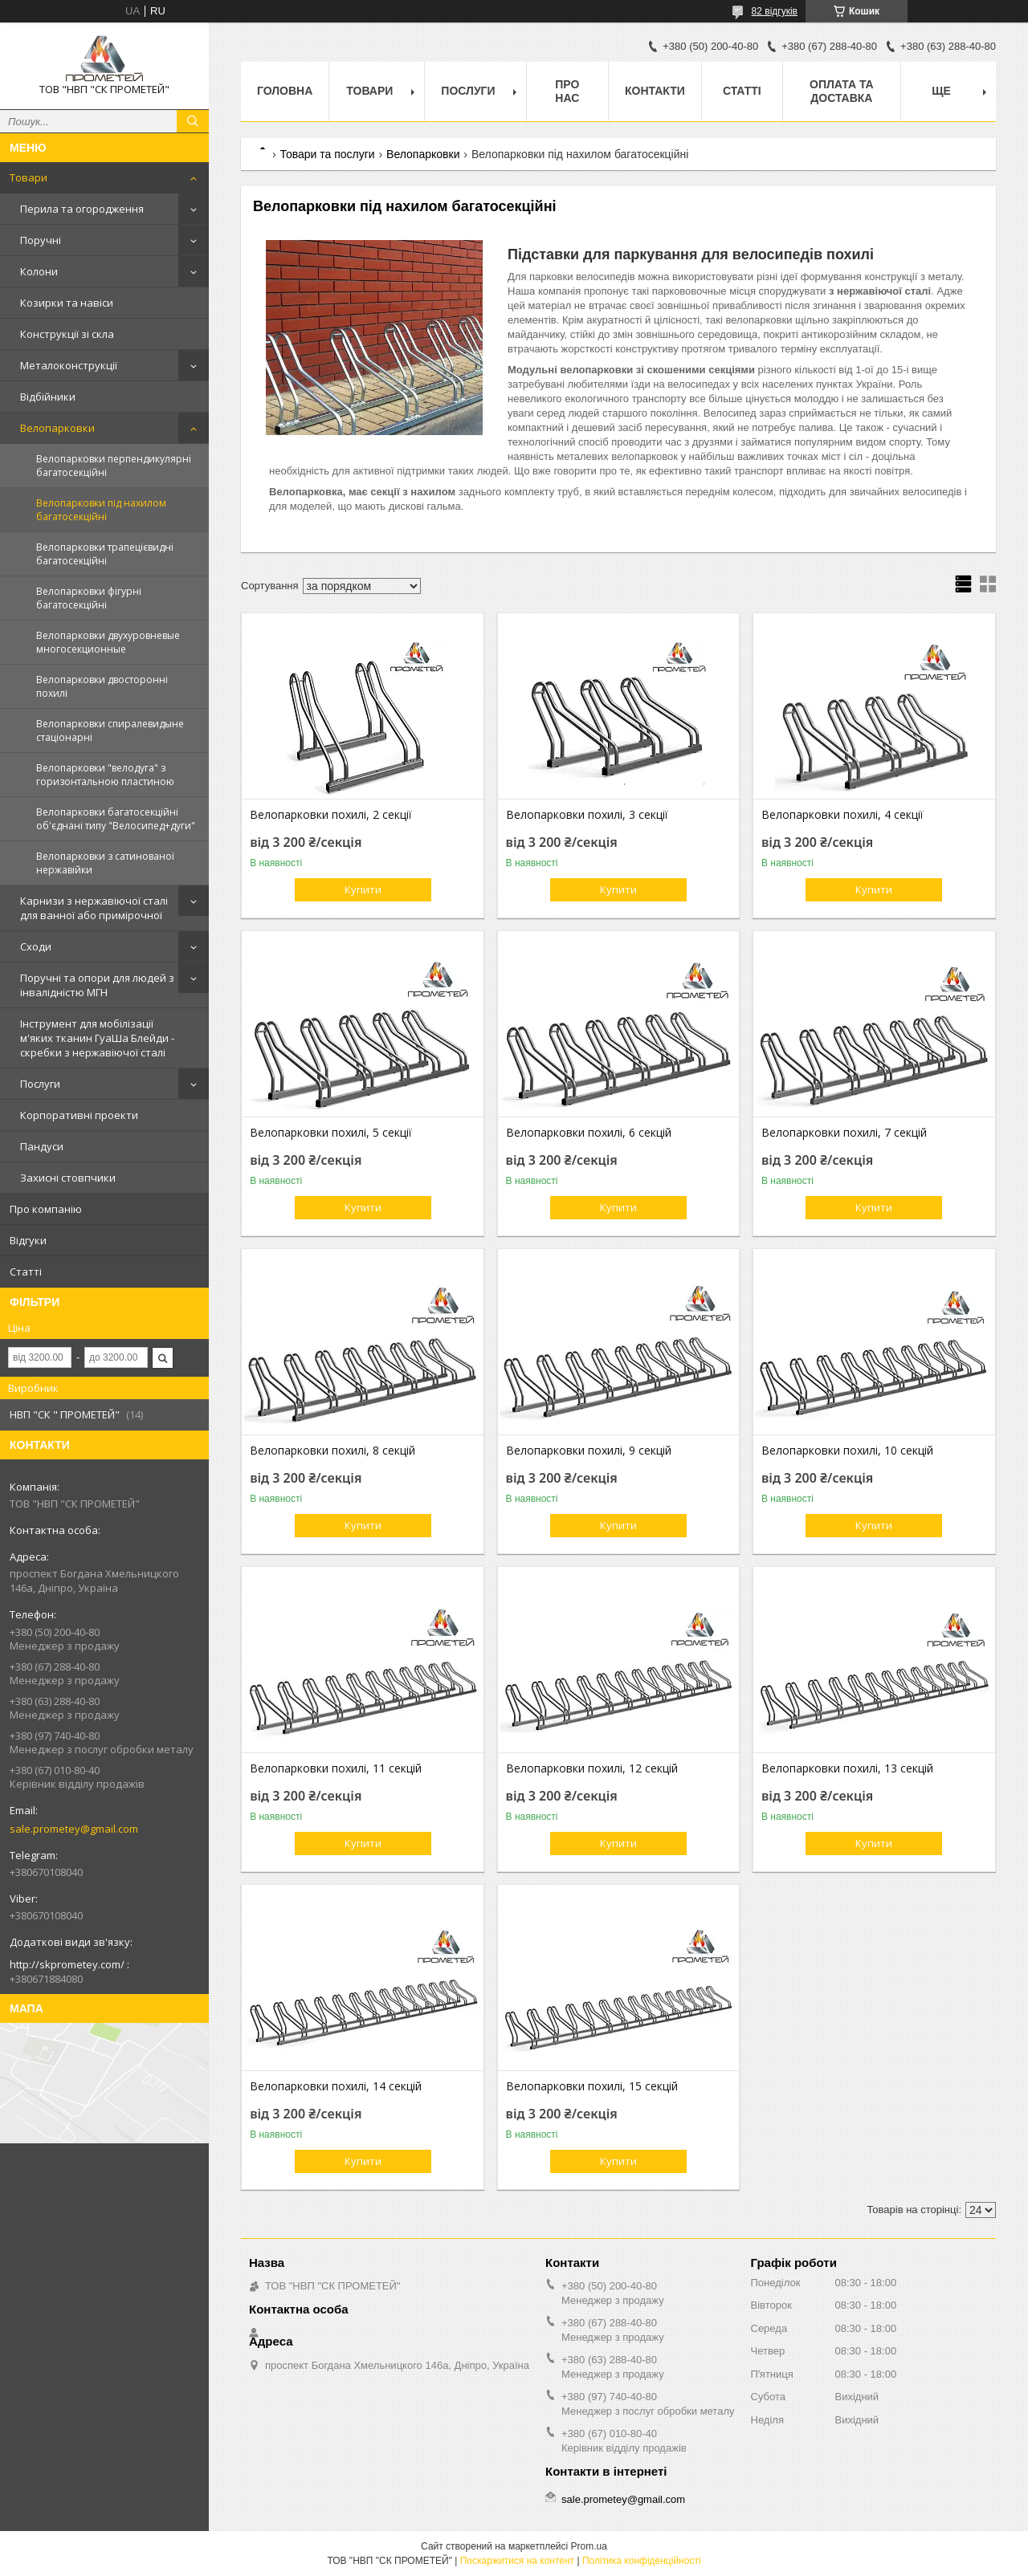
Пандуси (41, 1146)
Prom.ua (589, 2546)
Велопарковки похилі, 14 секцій (336, 2086)
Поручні (40, 240)
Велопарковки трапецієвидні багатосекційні (104, 554)
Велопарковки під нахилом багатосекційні (101, 509)
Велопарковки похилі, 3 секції (587, 815)
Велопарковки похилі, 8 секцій (332, 1450)
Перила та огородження (82, 208)
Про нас (567, 91)
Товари (28, 177)
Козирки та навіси (66, 302)
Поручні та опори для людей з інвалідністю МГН (97, 985)
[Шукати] (193, 121)
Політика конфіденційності (641, 2560)
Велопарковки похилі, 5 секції (331, 1132)
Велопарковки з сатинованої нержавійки (105, 863)
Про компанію (46, 1209)
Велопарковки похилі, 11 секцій (336, 1768)
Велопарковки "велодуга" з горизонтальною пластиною (105, 774)
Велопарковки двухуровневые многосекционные (108, 642)
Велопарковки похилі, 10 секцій (847, 1450)
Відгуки (28, 1240)
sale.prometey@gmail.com (74, 1828)
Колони (39, 271)
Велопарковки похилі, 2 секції (331, 815)
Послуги (40, 1083)
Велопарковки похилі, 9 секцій (588, 1450)
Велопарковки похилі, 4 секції (842, 815)
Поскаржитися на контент (517, 2560)
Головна (284, 90)
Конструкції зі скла (67, 334)
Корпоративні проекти (79, 1115)
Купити (363, 889)
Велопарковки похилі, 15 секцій (592, 2086)
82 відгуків (775, 11)
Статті (26, 1271)
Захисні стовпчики (68, 1177)
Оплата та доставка (842, 91)
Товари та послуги (326, 154)
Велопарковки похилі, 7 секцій (844, 1132)
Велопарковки (57, 428)
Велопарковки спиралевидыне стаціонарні (110, 730)
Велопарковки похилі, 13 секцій (847, 1768)
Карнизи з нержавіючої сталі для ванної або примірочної (94, 907)
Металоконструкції (68, 365)
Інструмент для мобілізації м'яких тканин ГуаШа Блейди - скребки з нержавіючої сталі (97, 1038)
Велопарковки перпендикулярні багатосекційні (113, 465)
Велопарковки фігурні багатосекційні (88, 598)
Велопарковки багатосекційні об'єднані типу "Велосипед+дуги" (115, 818)
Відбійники (47, 396)
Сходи (35, 946)
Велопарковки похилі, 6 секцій (588, 1132)
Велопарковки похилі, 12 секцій (592, 1768)
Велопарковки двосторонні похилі (102, 686)
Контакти (655, 90)
